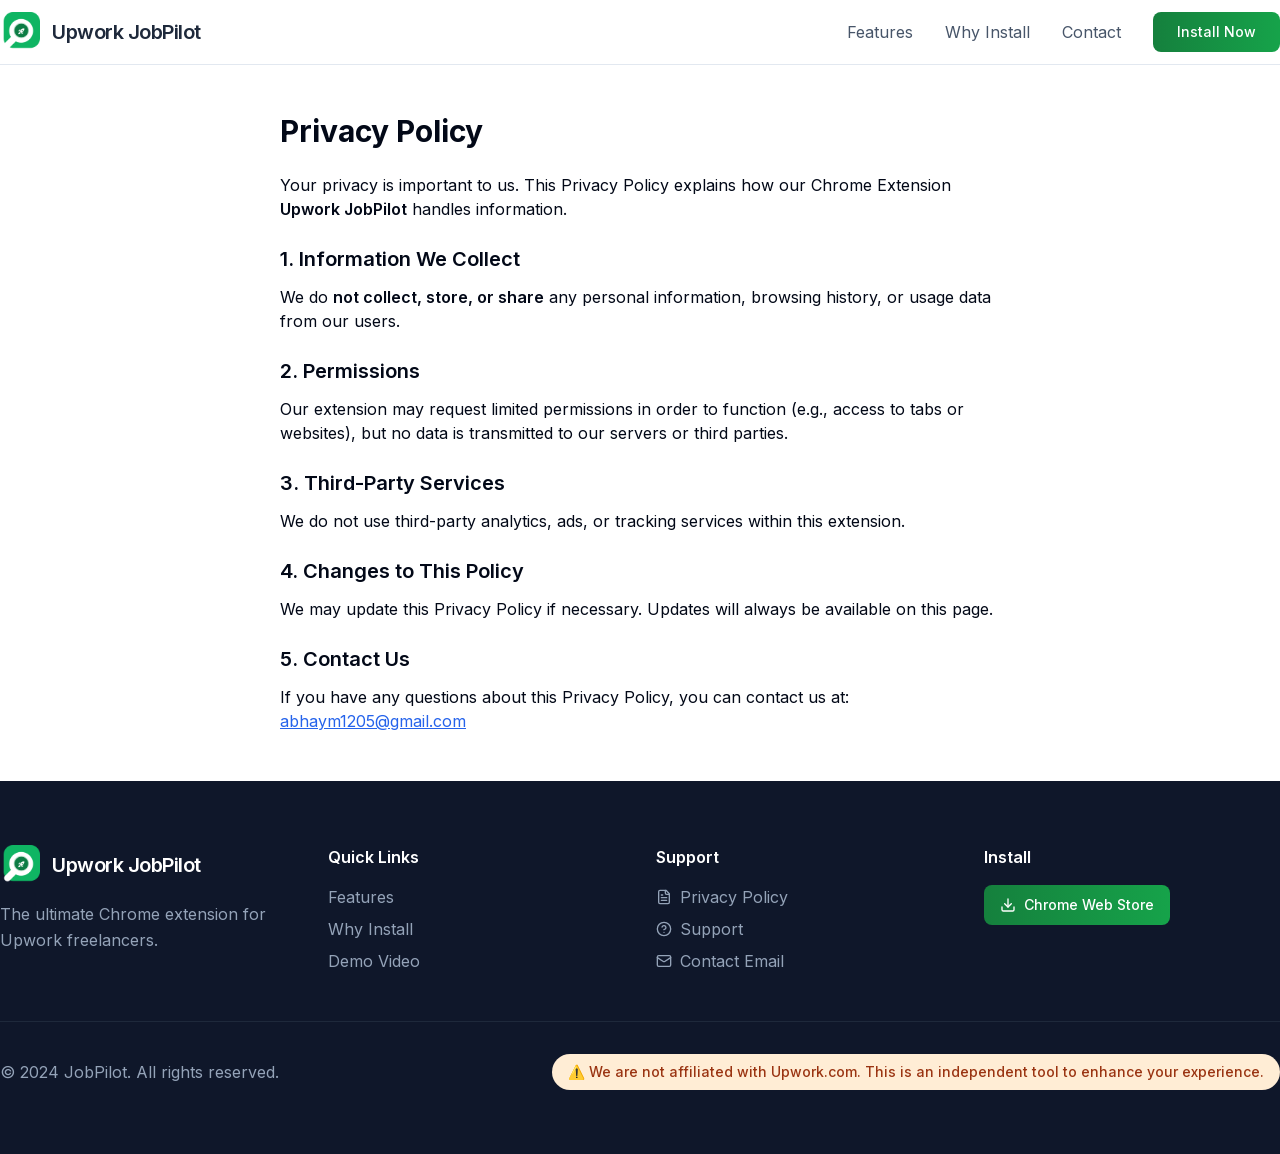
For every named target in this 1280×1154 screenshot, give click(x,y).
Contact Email (720, 961)
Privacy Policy (722, 897)
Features (880, 32)
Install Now (1216, 31)
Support (699, 929)
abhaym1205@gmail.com (373, 721)
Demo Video (374, 961)
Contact (1091, 32)
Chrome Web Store (1077, 904)
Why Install (987, 32)
